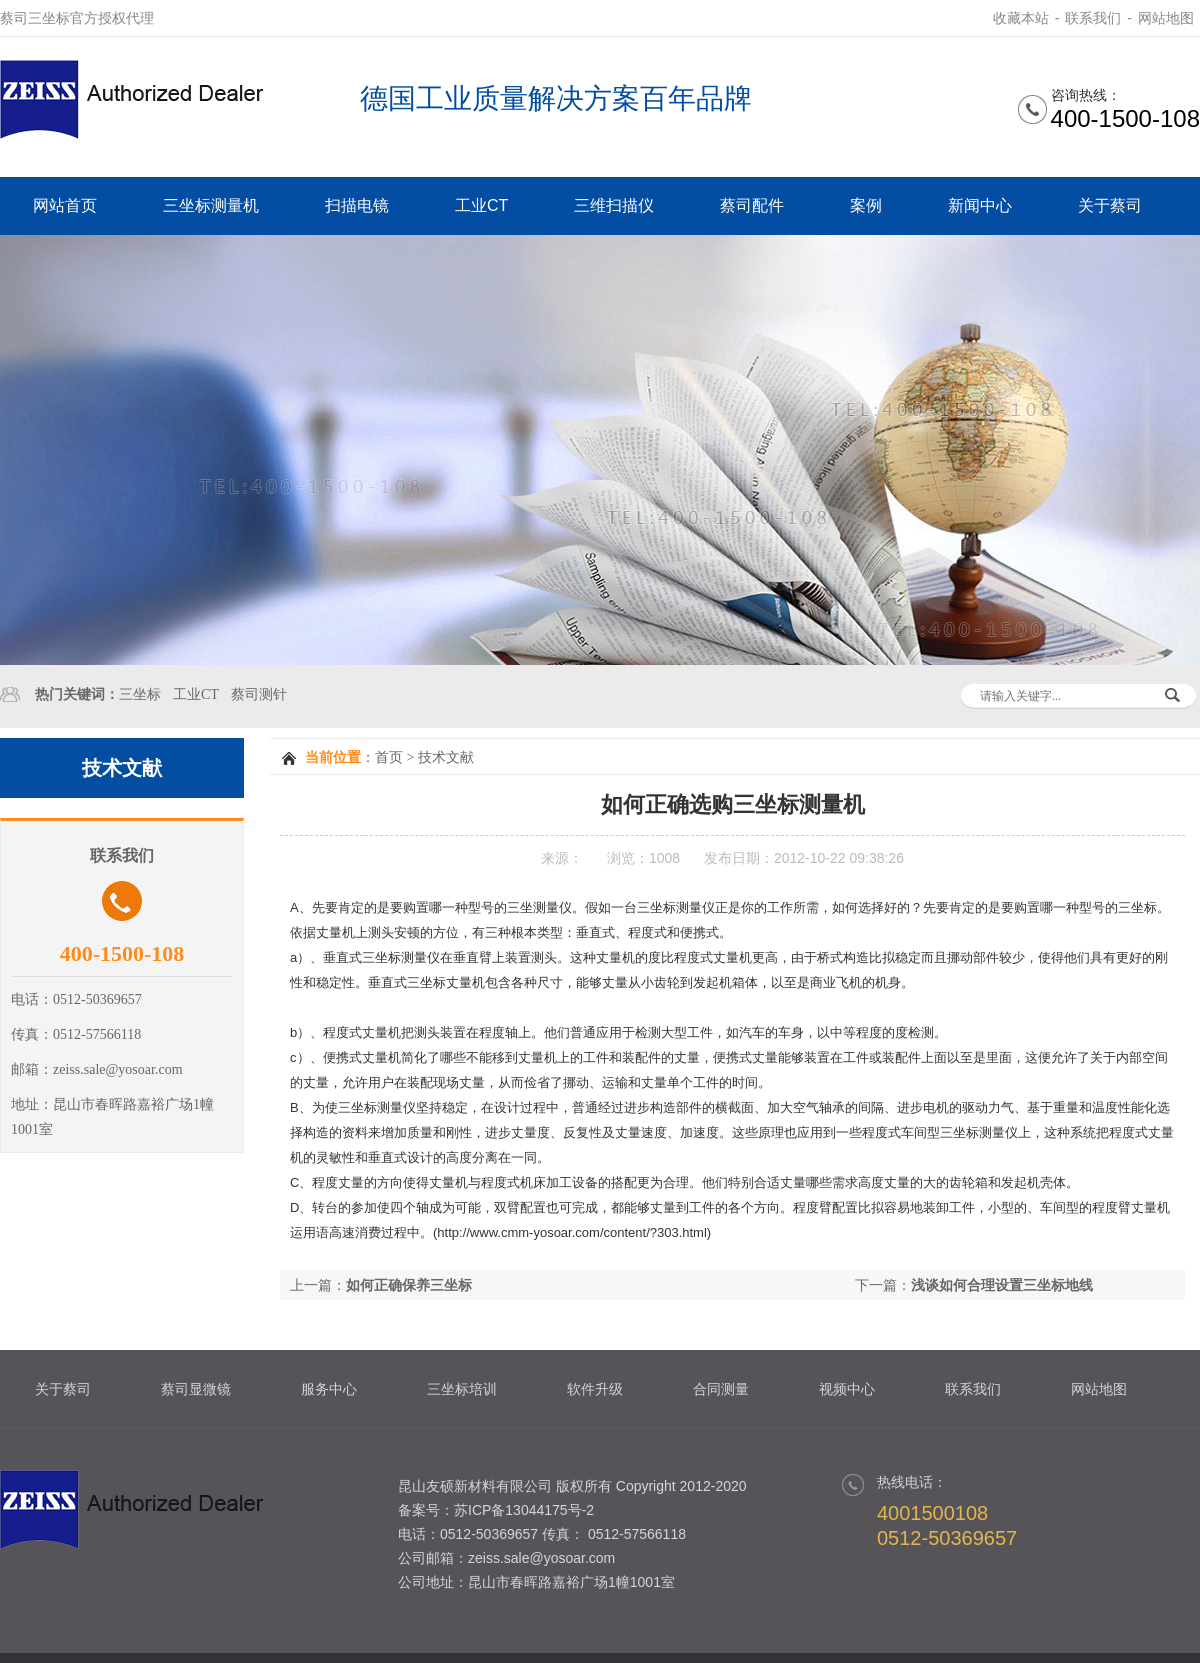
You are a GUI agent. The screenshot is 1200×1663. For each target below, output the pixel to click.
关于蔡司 (1110, 205)
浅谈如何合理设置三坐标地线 (1002, 1285)
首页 (389, 757)
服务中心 (329, 1389)
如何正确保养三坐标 (409, 1285)
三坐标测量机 (211, 205)
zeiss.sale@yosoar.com (541, 1558)
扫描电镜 (357, 205)
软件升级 (595, 1389)
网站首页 (65, 205)
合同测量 (721, 1389)
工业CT (481, 205)
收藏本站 (1021, 18)
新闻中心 (980, 205)
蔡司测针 (259, 694)
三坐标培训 (462, 1389)
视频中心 (847, 1389)
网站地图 (1166, 18)
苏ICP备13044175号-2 (524, 1510)
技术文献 (446, 757)
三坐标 (140, 694)
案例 (866, 205)
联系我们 (1093, 18)
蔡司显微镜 (196, 1389)
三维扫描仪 (614, 205)
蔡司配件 (752, 205)
